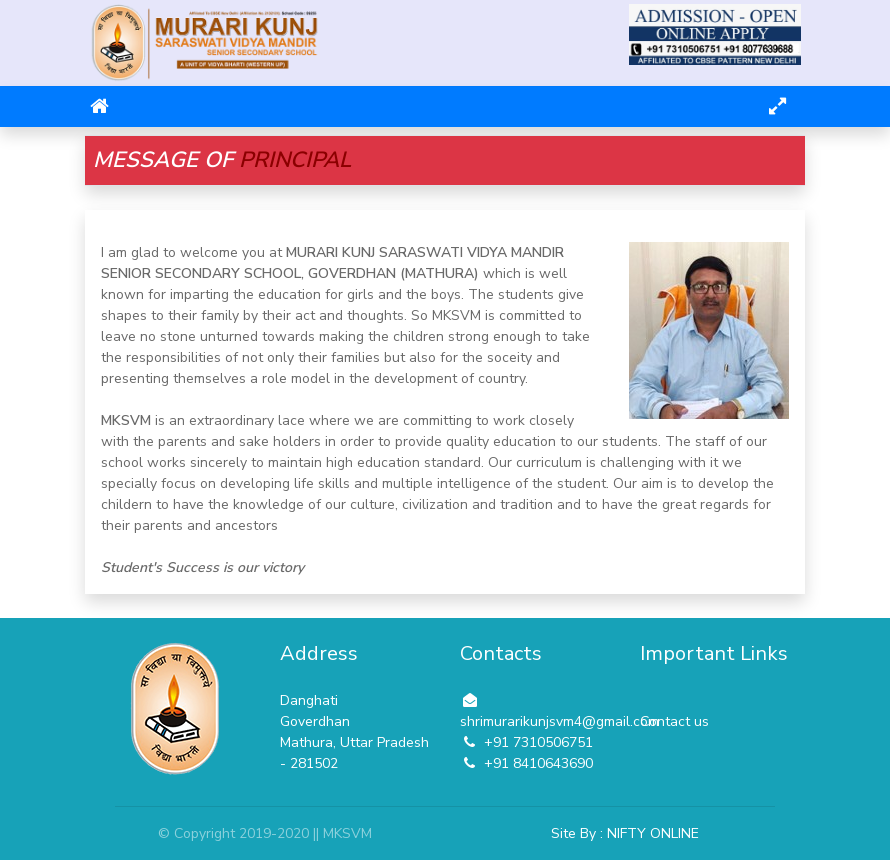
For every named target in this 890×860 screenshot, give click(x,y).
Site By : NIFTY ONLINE (625, 833)
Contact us (674, 721)
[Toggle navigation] (777, 107)
